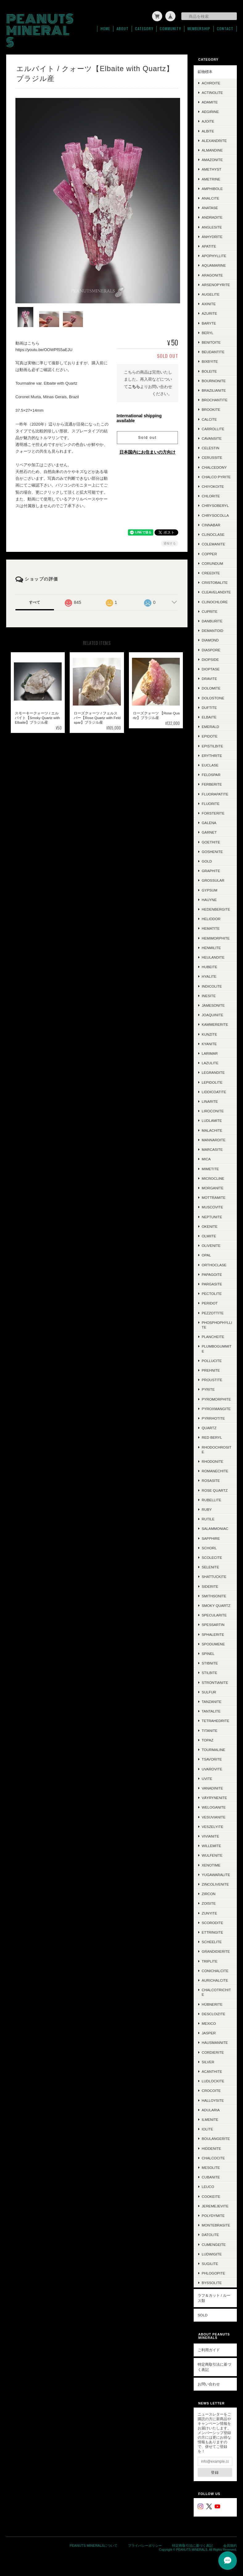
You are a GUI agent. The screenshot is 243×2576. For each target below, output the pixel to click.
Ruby (207, 1509)
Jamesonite (213, 1005)
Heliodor (211, 919)
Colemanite (213, 544)
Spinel (208, 1654)
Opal (206, 1255)
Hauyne (209, 900)
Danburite (212, 621)
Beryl (207, 333)
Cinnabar (211, 525)
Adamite (210, 102)
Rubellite (211, 1500)
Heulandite (213, 957)
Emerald (210, 727)
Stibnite (210, 1663)
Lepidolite (212, 1082)
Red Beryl (212, 1437)
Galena (209, 823)
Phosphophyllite (217, 1324)
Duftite (209, 708)
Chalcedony (214, 467)
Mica (206, 1159)
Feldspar (211, 775)
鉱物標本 (205, 72)
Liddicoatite (214, 1092)
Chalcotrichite (216, 1992)
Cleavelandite (216, 592)
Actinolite (212, 93)
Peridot (210, 1303)
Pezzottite (213, 1313)
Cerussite (212, 457)
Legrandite (213, 1072)
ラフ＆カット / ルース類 (214, 2298)
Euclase (210, 765)
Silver (208, 2062)
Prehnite (211, 1370)
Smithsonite (214, 1596)
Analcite (210, 198)
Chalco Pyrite (216, 477)
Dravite (209, 679)
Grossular (213, 880)
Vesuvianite (213, 1817)
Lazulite (210, 1063)
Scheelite (212, 1942)
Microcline (213, 1178)
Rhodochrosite (216, 1449)
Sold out (147, 435)
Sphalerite (213, 1634)
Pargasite (212, 1284)
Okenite (209, 1226)
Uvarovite (212, 1769)
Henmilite (211, 948)
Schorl (209, 1548)
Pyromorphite (216, 1399)
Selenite (210, 1567)
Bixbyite (210, 361)
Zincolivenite (215, 1884)
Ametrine (211, 179)
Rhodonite (212, 1461)
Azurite (209, 313)
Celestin (210, 448)
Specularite (214, 1615)
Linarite (210, 1101)
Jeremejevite (215, 2206)
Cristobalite (215, 582)
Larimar (210, 1053)
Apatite (209, 246)
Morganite (213, 1188)
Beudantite (213, 352)
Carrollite (213, 429)
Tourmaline (213, 1750)
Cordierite (213, 2052)
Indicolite (212, 986)
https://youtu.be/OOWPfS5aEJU (43, 347)
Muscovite (212, 1207)
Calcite (209, 419)
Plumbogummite (217, 1348)
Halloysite (213, 2100)
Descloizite (213, 2014)
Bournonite (214, 381)
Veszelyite (212, 1827)
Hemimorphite (216, 938)
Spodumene (213, 1644)
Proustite (212, 1380)
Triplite (209, 1961)
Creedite (211, 573)
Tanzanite (211, 1702)
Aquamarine (214, 265)
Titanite (209, 1731)
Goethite (211, 842)
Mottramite (213, 1197)
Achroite (211, 83)
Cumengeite (214, 2244)
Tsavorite (212, 1759)
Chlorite (211, 496)
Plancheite (213, 1337)
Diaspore (211, 650)
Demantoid (212, 631)
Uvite (207, 1779)
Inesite (209, 996)
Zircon (209, 1894)
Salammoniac (215, 1529)
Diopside (210, 659)
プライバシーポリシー (145, 2545)
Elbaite (209, 717)
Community (170, 28)
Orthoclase (214, 1265)
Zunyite (209, 1913)
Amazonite (212, 160)
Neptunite (212, 1217)
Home (105, 28)
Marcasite (212, 1149)
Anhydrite (212, 237)
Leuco (208, 2187)
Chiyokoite (213, 486)
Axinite (209, 304)
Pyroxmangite (216, 1409)
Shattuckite (214, 1577)
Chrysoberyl (215, 505)
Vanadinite (212, 1788)
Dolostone (213, 698)
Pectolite (212, 1294)
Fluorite (211, 804)
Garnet (209, 832)
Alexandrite (214, 141)
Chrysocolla (215, 515)
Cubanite (211, 2177)
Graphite (211, 871)
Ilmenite (210, 2119)
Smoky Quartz (216, 1605)
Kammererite (215, 1024)
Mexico (209, 2023)
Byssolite (212, 2283)
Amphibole (212, 189)
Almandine (212, 150)
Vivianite (210, 1836)
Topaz (207, 1740)
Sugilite (210, 2264)
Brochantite (215, 400)
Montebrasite (216, 2225)
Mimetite (210, 1169)
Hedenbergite (216, 909)
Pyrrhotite (213, 1418)
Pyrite (208, 1389)
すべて (34, 600)
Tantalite (211, 1711)
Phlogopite (213, 2273)
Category (144, 28)
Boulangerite (216, 2139)
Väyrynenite (214, 1798)
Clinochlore (215, 602)
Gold (207, 861)
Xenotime (211, 1865)
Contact (225, 28)
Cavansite (212, 438)
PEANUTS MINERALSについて (93, 2545)
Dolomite (211, 688)
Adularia (211, 2110)
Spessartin (213, 1625)
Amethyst (211, 169)
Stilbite (209, 1673)
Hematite (211, 928)
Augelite (211, 294)
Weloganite (214, 1807)
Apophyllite (214, 256)
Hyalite (209, 976)
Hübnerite (212, 2004)
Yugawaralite (216, 1875)
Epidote (209, 736)
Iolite (207, 2129)
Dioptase (211, 669)
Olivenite (211, 1246)
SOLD (203, 2315)
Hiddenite (211, 2148)
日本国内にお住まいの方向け (147, 449)
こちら (134, 384)
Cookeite (211, 2196)
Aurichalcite (215, 1980)
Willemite (211, 1846)
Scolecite (212, 1557)
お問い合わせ (209, 2384)
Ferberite (212, 784)
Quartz (209, 1428)
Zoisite (209, 1903)
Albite (208, 131)
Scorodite (212, 1923)
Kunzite (209, 1034)
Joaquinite (212, 1015)
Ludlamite (212, 1120)
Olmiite (209, 1236)
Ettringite (212, 1932)
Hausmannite (215, 2042)
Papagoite (212, 1274)
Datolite (210, 2235)
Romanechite (215, 1471)
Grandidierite (216, 1951)
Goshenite (212, 852)
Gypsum (209, 890)
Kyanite (209, 1044)
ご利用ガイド (209, 2350)
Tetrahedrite (215, 1721)
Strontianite (215, 1682)
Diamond (210, 640)
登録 (215, 2472)
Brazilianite (214, 390)
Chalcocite (213, 2158)
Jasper (209, 2033)
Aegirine (210, 112)
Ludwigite (212, 2254)
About (123, 28)
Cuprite (209, 611)
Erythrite (212, 756)
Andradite (212, 217)
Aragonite (212, 275)
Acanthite (212, 2071)
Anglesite (212, 227)
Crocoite (211, 2091)
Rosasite (211, 1480)
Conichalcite (215, 1971)
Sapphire (211, 1538)
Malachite (212, 1130)
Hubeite (209, 967)
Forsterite (213, 813)
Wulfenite (212, 1855)
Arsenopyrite (216, 285)
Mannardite (213, 1140)
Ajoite (208, 121)
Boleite (209, 371)
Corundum (212, 563)
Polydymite (213, 2216)
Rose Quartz (215, 1490)
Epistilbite (212, 746)
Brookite (211, 409)
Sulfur (209, 1692)
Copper (209, 554)
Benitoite (211, 342)
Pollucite (212, 1361)
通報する (169, 541)
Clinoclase (213, 534)
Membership (198, 28)
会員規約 (230, 2545)
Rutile (208, 1519)
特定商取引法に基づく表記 (214, 2367)
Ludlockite (213, 2081)
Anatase (210, 208)
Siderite (210, 1586)
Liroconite (213, 1111)
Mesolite (211, 2168)
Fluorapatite (215, 794)
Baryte (209, 323)
